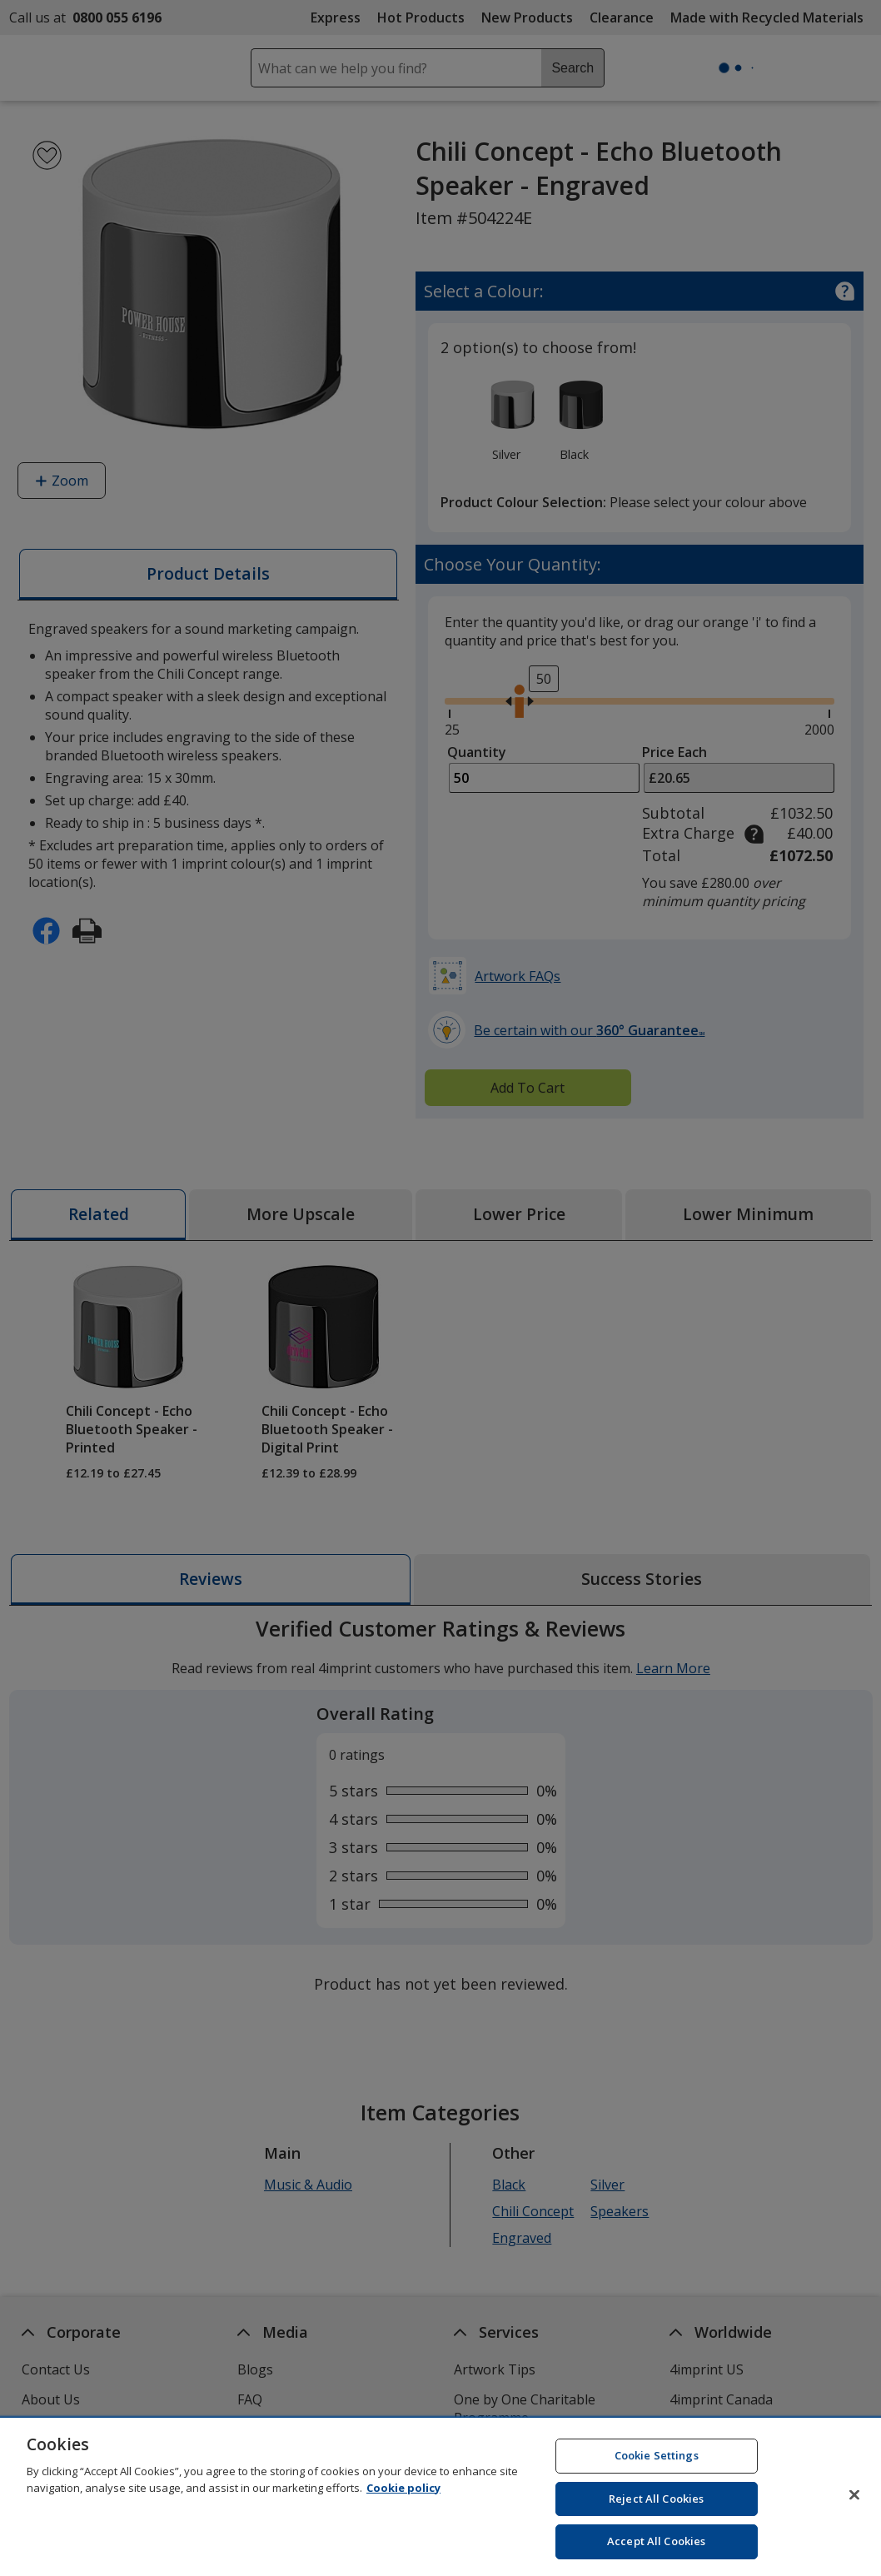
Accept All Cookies (656, 2547)
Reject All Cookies (656, 2504)
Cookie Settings (657, 2461)
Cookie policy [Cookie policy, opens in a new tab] (403, 2493)
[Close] (854, 2501)
